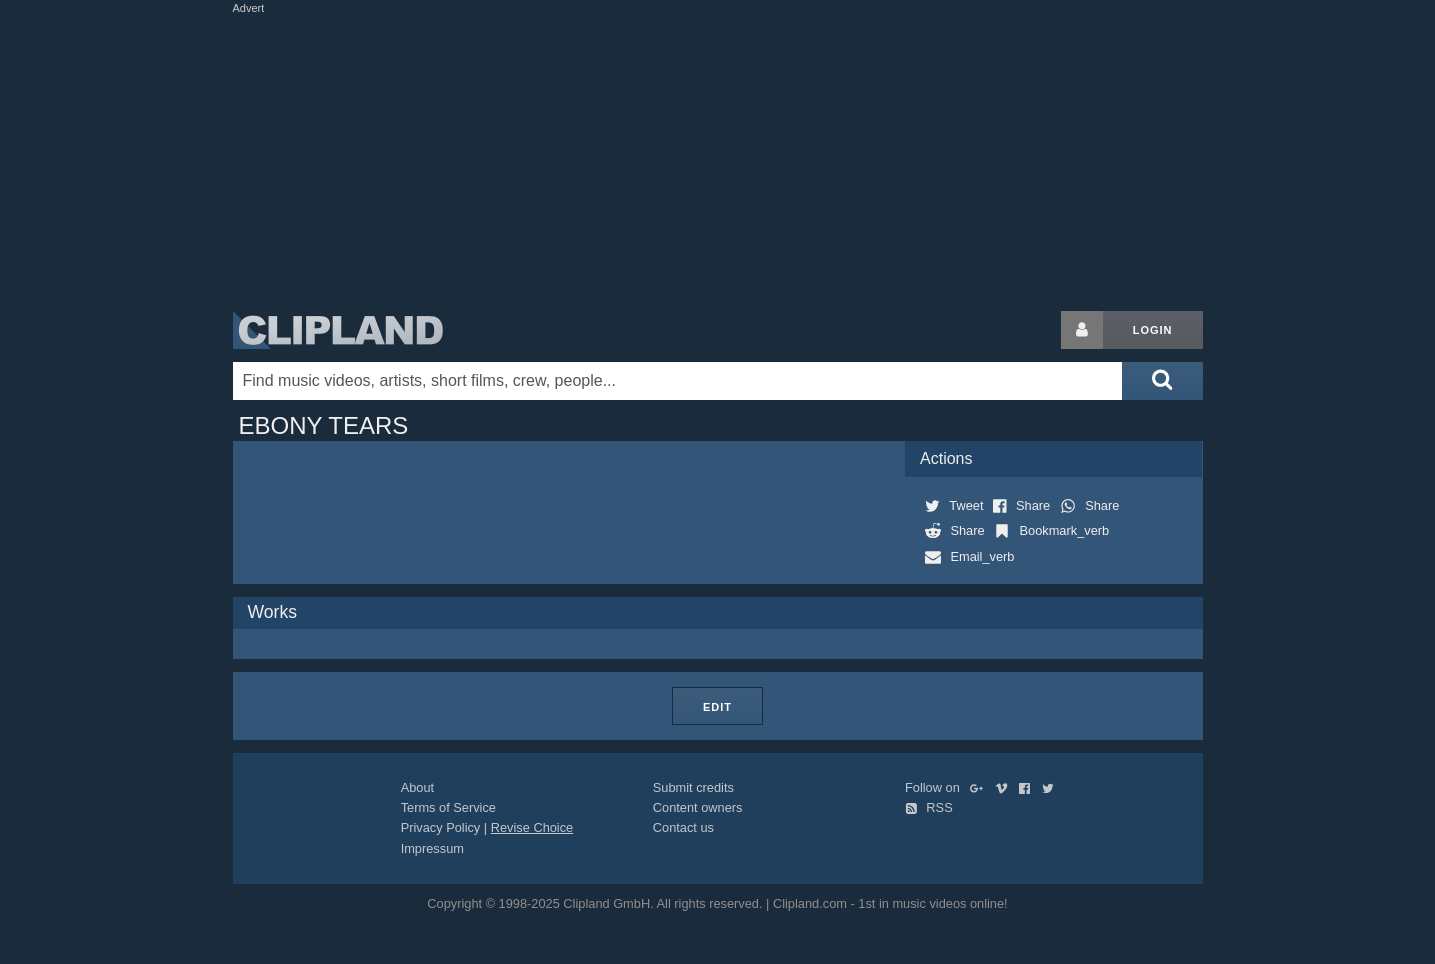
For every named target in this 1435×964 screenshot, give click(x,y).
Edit (717, 707)
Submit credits (693, 787)
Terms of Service (448, 807)
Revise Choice (532, 827)
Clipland (338, 330)
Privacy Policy (441, 827)
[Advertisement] (718, 158)
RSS (929, 807)
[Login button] (1082, 330)
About (417, 787)
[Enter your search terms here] (678, 381)
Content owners (698, 807)
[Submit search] (1162, 381)
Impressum (432, 848)
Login (1153, 330)
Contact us (683, 827)
